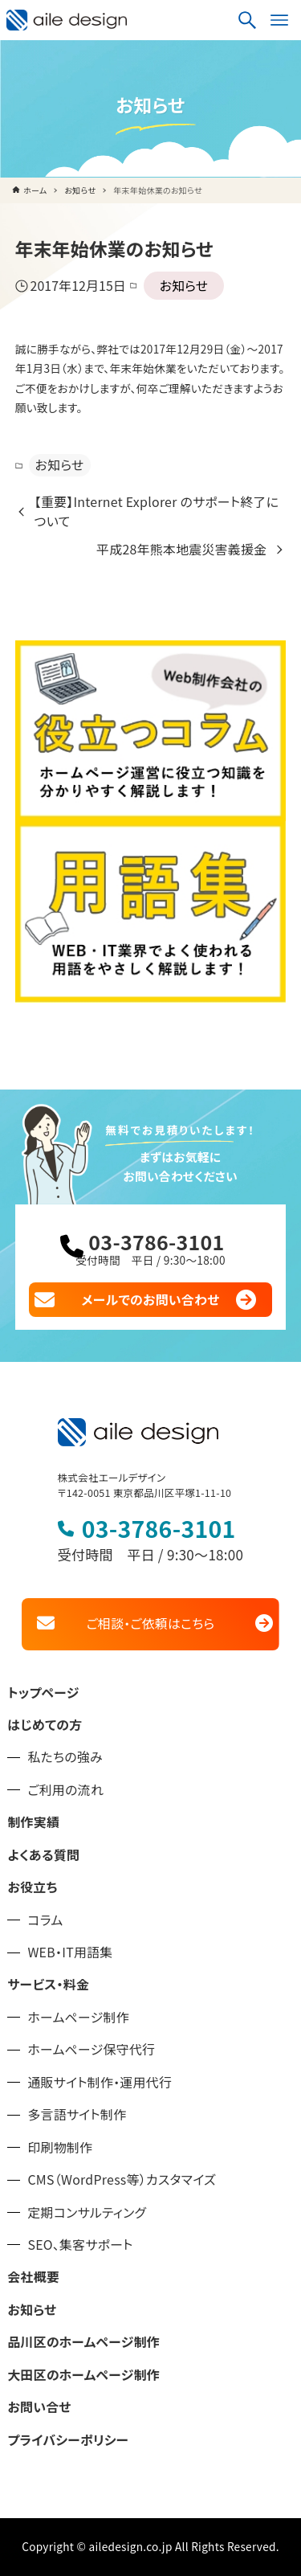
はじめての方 (44, 1724)
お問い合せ (39, 2407)
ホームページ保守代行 (91, 2049)
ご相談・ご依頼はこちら (150, 1623)
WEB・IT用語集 (69, 1952)
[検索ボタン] (247, 20)
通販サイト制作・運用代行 (99, 2082)
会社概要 (33, 2276)
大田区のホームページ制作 (83, 2374)
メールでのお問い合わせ (151, 1299)
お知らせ (184, 285)
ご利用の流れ (65, 1790)
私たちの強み (65, 1757)
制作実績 (33, 1822)
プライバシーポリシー (67, 2440)
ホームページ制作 (78, 2017)
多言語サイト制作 (76, 2114)
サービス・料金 (48, 1984)
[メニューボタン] (279, 20)
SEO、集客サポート (79, 2244)
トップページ (43, 1692)
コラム (45, 1920)
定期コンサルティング (86, 2212)
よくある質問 (43, 1855)
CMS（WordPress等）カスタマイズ (121, 2179)
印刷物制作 (59, 2147)
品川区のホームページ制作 (83, 2342)
